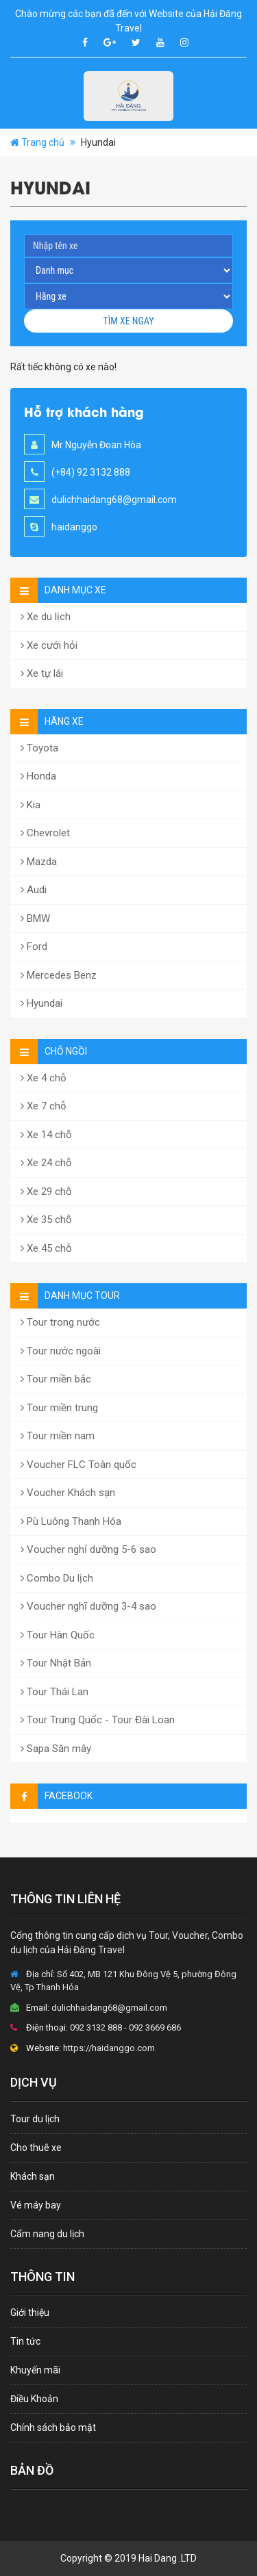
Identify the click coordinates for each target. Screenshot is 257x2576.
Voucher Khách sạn (68, 1492)
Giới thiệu (29, 2312)
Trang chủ (42, 142)
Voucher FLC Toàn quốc (78, 1464)
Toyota (39, 748)
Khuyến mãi (35, 2370)
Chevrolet (45, 833)
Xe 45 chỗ (46, 1248)
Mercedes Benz (59, 975)
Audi (34, 890)
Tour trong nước (60, 1322)
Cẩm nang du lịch (47, 2233)
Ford (34, 946)
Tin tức (25, 2341)
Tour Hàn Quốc (58, 1635)
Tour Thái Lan (54, 1692)
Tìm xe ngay (128, 320)
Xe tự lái (42, 673)
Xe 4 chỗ (43, 1078)
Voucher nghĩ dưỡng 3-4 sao (88, 1606)
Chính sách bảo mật (53, 2427)
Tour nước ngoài (61, 1351)
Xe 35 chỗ (46, 1219)
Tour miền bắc (56, 1379)
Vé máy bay (35, 2205)
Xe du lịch (46, 616)
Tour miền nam (58, 1436)
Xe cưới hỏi (49, 645)
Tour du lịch (35, 2118)
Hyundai (41, 1003)
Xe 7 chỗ (43, 1106)
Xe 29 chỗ (46, 1191)
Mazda (39, 861)
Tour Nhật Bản (56, 1663)
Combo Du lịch (57, 1578)
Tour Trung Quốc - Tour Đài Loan (98, 1720)
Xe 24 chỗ (46, 1163)
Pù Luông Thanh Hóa (71, 1521)
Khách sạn (32, 2176)
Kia (30, 805)
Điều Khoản (34, 2398)
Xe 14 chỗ (46, 1135)
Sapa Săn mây (56, 1748)
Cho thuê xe (36, 2147)
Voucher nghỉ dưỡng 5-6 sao (88, 1549)
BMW (35, 918)
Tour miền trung (59, 1408)
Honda (38, 776)
